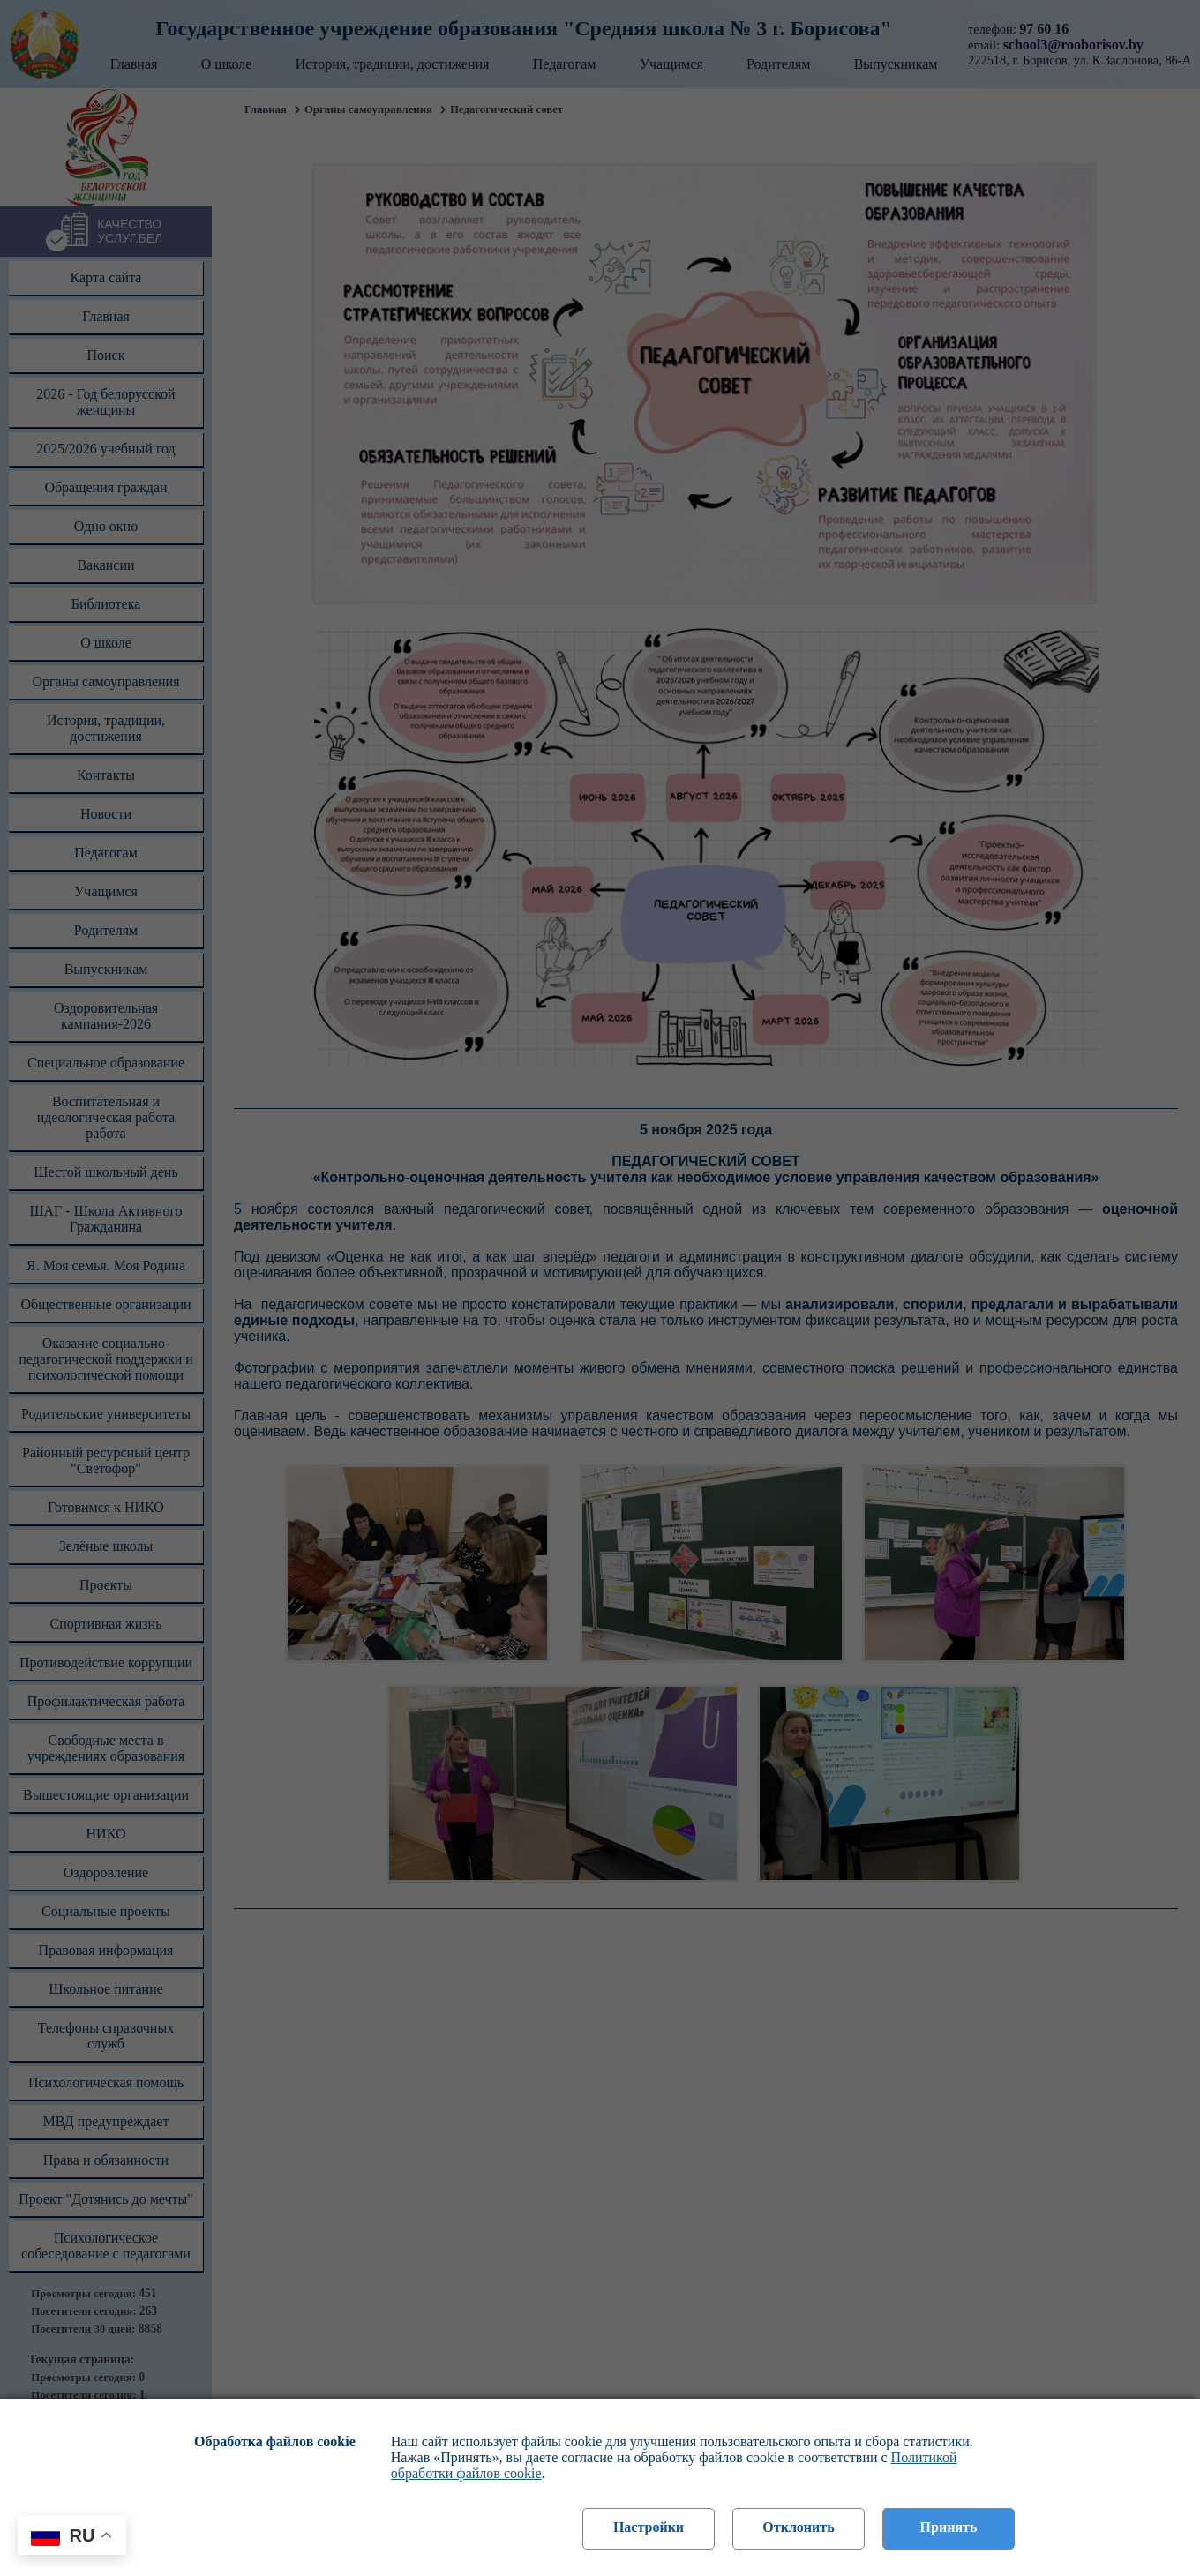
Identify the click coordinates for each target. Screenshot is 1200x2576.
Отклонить (798, 2527)
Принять (949, 2527)
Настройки (648, 2527)
